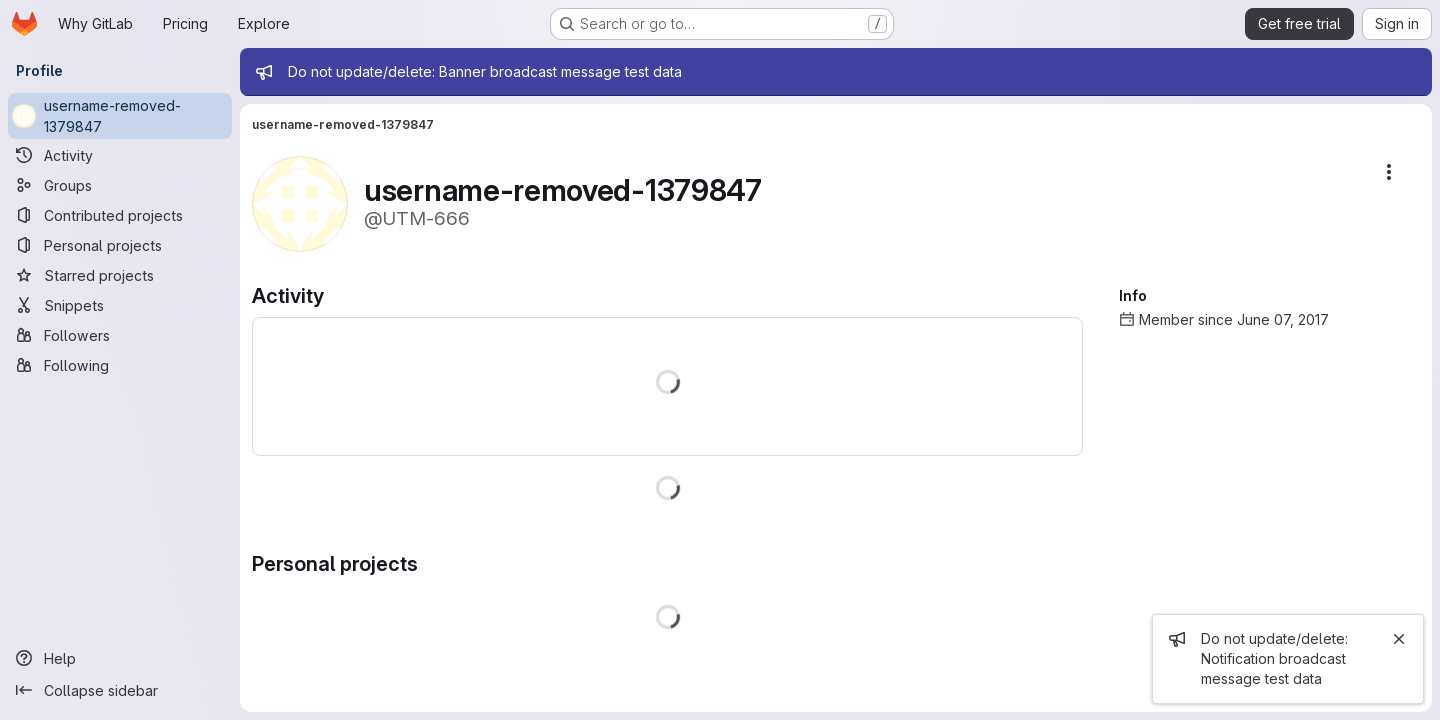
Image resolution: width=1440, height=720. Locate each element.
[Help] (120, 658)
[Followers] (120, 335)
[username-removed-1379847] (120, 116)
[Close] (1399, 639)
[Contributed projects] (120, 215)
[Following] (120, 365)
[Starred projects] (120, 275)
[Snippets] (120, 305)
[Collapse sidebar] (120, 690)
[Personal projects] (120, 245)
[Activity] (120, 155)
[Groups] (120, 185)
